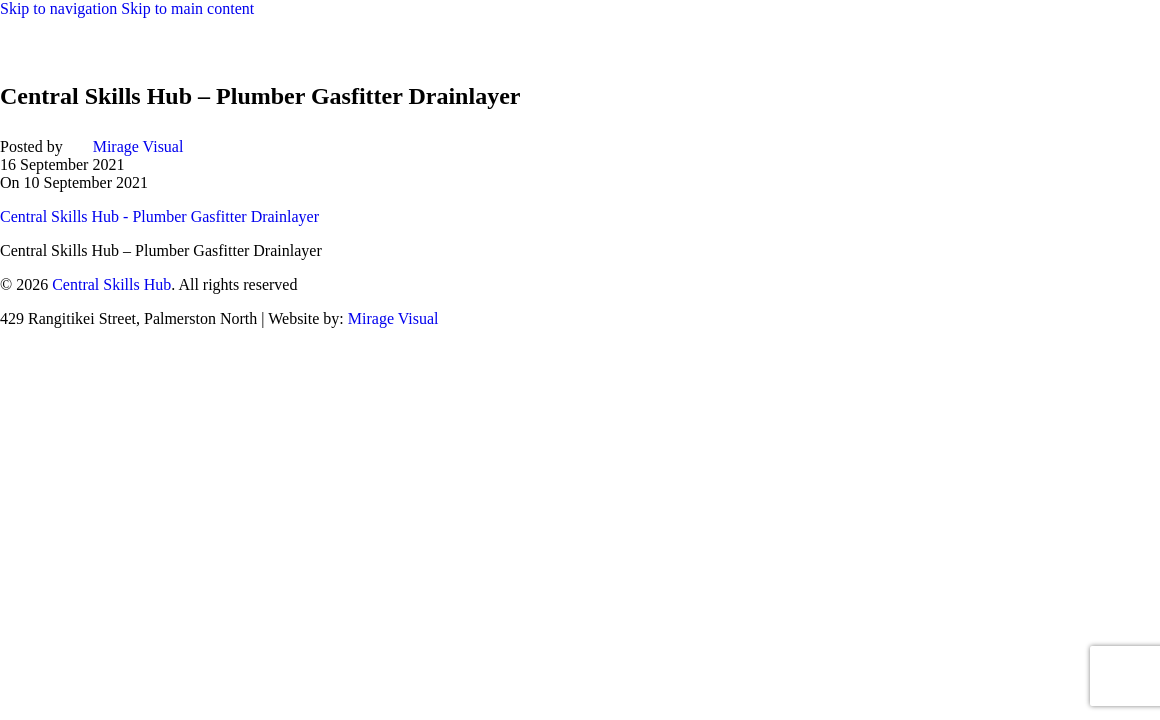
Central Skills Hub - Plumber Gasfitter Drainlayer (159, 216)
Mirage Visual (138, 146)
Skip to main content (187, 8)
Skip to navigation (60, 8)
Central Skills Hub (111, 284)
